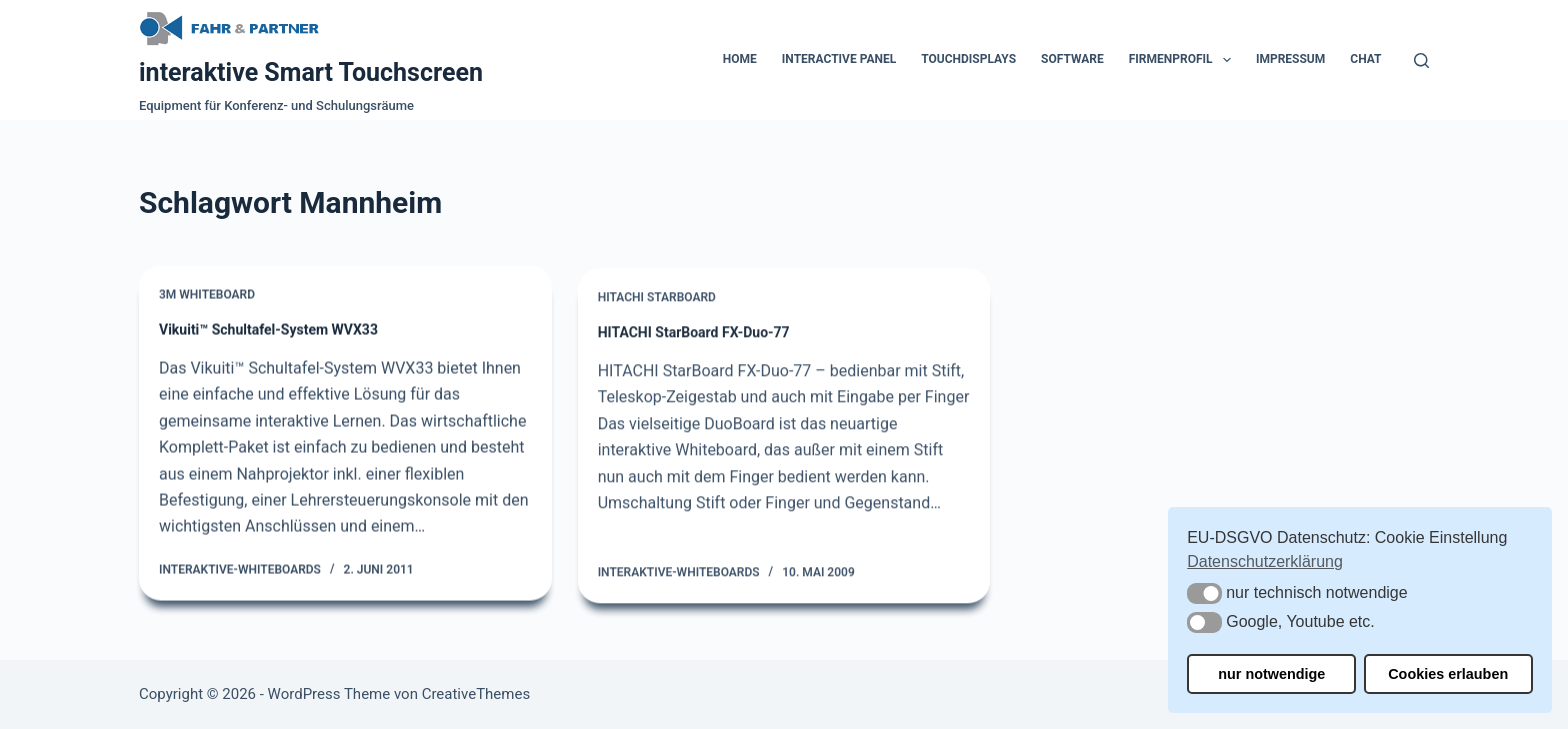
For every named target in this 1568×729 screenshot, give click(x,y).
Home (740, 59)
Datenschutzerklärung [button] (1265, 561)
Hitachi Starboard (657, 302)
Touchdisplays (968, 59)
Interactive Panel (839, 59)
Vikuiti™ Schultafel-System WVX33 (268, 330)
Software (1072, 59)
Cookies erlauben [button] (1448, 674)
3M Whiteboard (207, 296)
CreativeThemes (476, 694)
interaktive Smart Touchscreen (311, 72)
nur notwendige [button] (1271, 674)
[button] (1204, 593)
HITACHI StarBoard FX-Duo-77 (694, 337)
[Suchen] (1421, 60)
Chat (1365, 59)
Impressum (1290, 59)
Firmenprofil (1184, 60)
